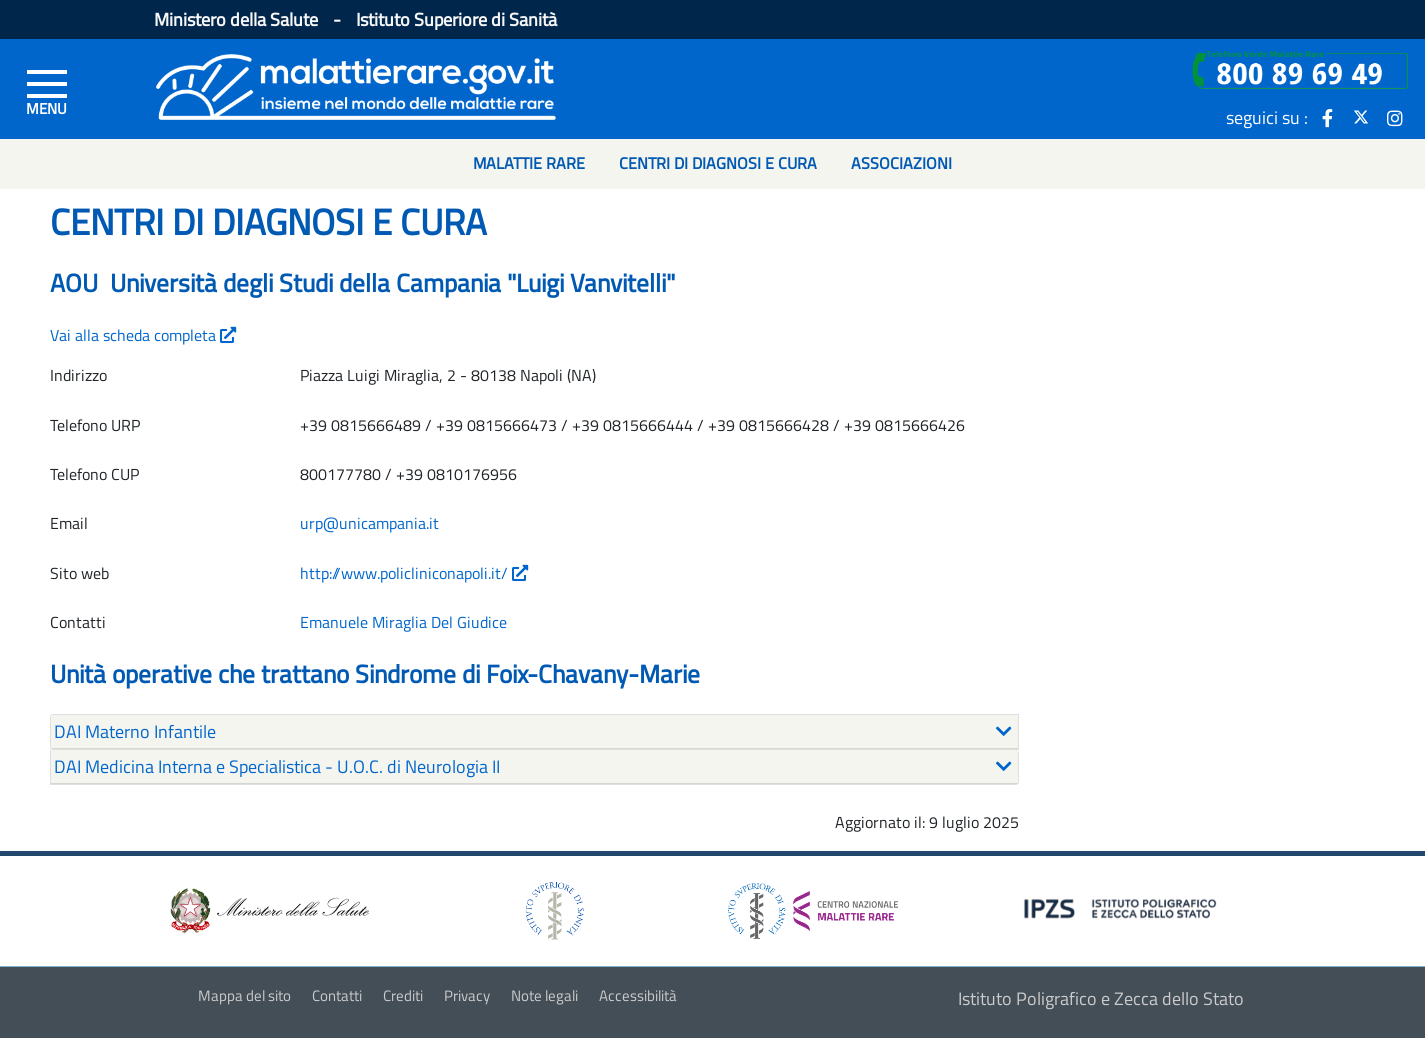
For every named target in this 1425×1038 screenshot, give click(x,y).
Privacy (467, 995)
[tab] (534, 732)
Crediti (403, 995)
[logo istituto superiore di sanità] (553, 908)
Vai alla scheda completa (143, 335)
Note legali (544, 995)
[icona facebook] (1327, 117)
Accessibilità (638, 995)
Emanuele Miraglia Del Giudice (403, 622)
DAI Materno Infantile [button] (135, 731)
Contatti (337, 995)
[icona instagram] (1395, 117)
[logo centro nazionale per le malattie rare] (813, 905)
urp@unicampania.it (369, 523)
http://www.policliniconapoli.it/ (414, 573)
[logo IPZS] (1123, 906)
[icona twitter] (1361, 117)
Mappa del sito (244, 995)
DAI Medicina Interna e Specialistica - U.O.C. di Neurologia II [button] (277, 766)
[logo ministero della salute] (268, 908)
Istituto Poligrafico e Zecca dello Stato (1101, 998)
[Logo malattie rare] (356, 84)
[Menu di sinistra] (47, 91)
